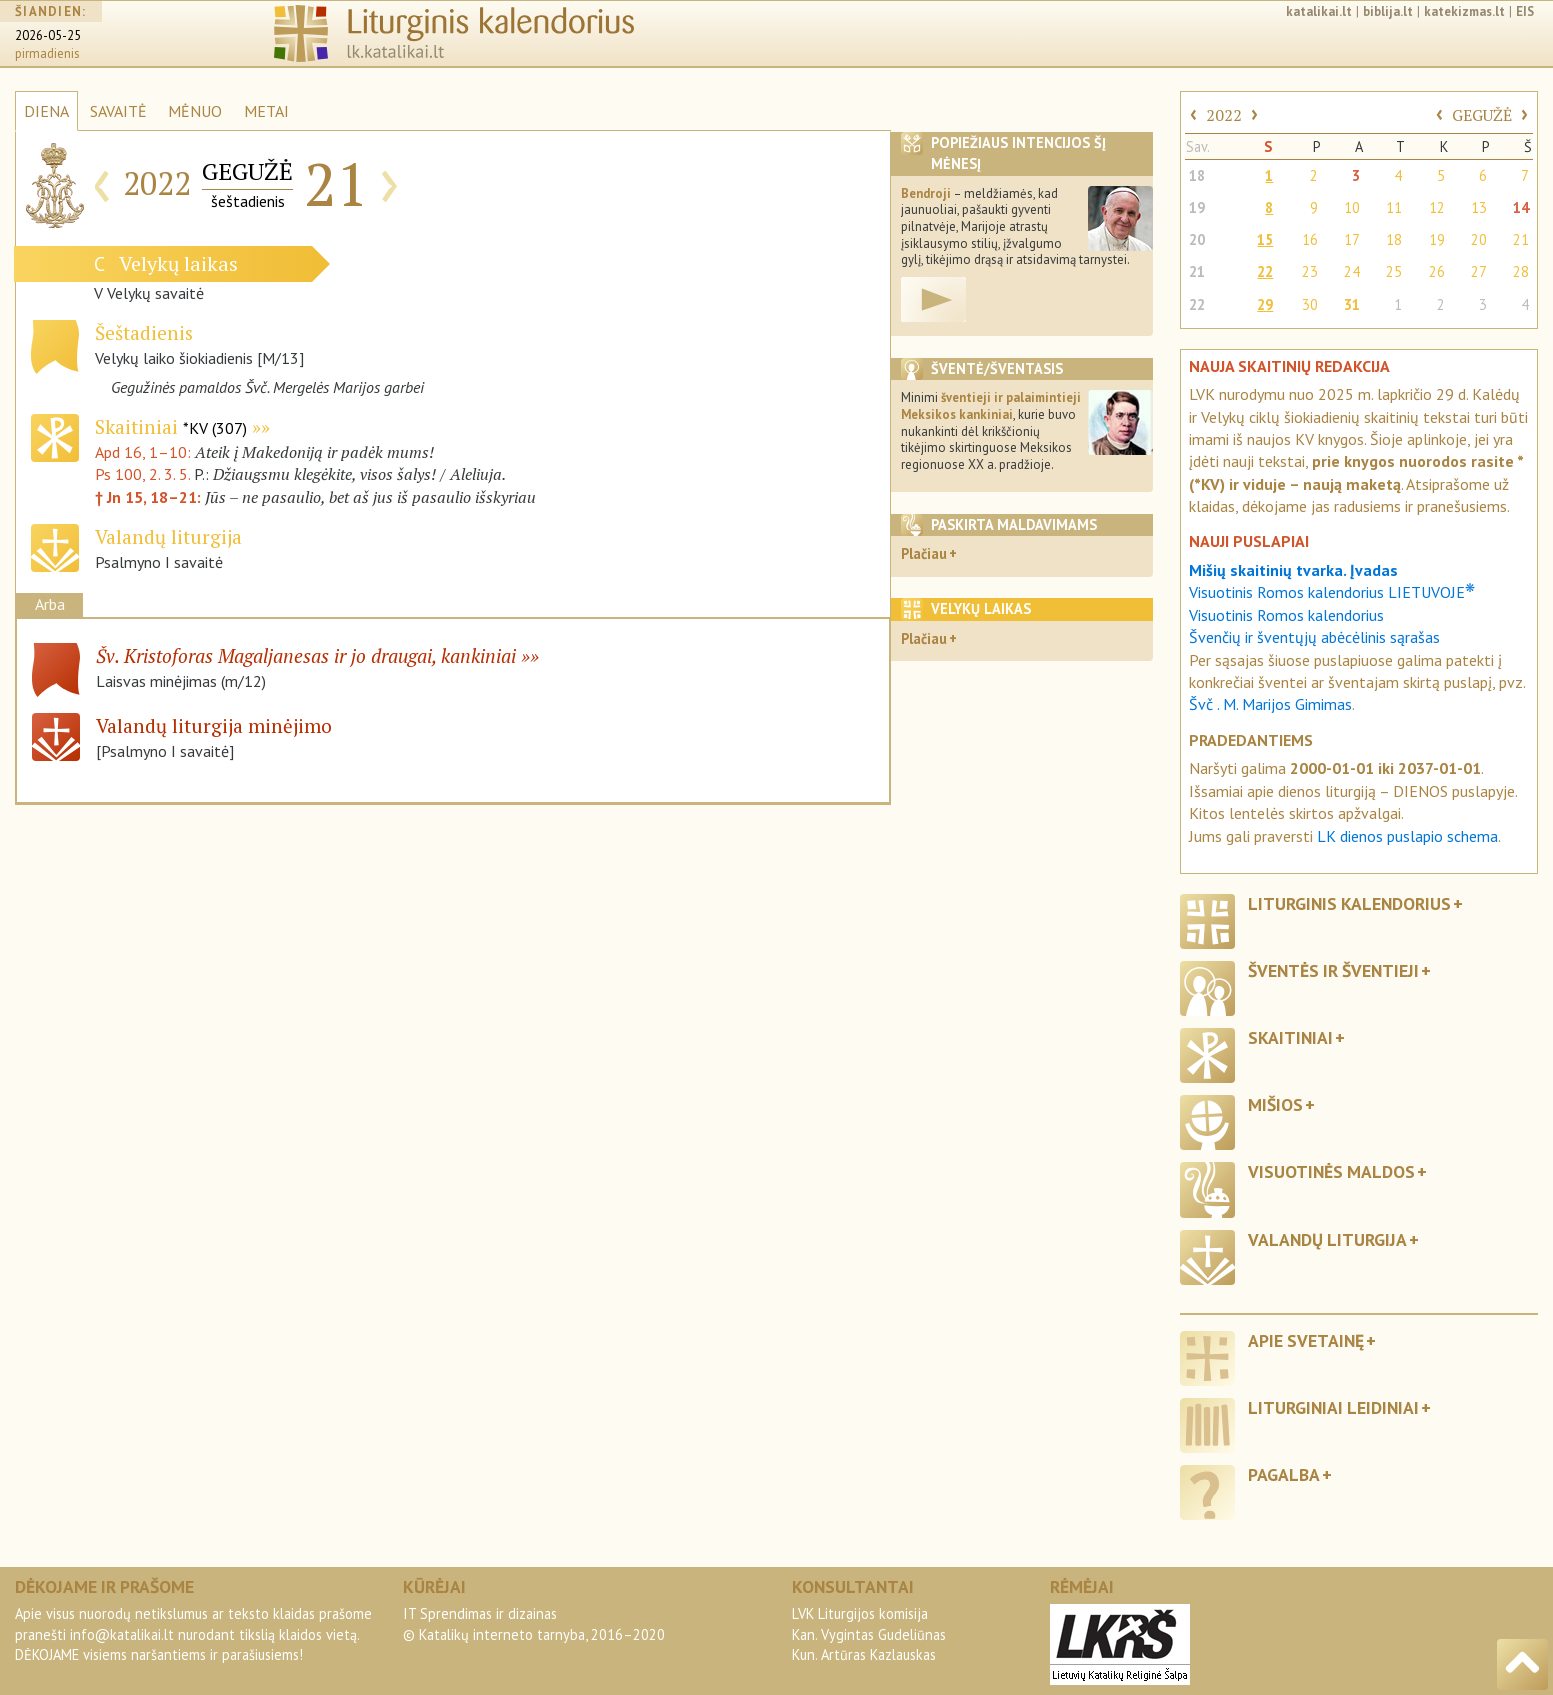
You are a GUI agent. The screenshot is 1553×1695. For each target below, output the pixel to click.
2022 (1224, 115)
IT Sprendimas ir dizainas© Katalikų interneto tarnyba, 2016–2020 (534, 1623)
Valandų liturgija (1327, 1239)
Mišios (1275, 1104)
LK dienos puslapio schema (1407, 836)
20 (1197, 239)
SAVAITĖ (118, 111)
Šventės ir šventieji (1333, 970)
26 (1437, 271)
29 (1265, 304)
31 (1352, 304)
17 (1352, 239)
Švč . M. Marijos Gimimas (1270, 704)
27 (1479, 271)
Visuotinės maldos (1331, 1171)
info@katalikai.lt (122, 1634)
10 (1352, 207)
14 (1521, 207)
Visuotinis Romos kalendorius (1286, 615)
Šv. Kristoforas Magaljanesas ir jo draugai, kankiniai (306, 655)
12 (1437, 207)
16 (1310, 239)
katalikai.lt (1319, 11)
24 (1352, 271)
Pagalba (1284, 1474)
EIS (1525, 11)
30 (1310, 304)
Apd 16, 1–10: (145, 452)
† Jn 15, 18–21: (150, 497)
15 (1265, 239)
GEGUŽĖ (1482, 115)
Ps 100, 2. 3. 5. (142, 474)
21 (1521, 239)
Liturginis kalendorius (1349, 903)
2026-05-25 (48, 35)
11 (1394, 207)
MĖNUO (195, 111)
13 (1479, 207)
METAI (266, 111)
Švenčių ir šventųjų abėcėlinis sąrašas (1314, 637)
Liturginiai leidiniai (1333, 1407)
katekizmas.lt (1464, 11)
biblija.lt (1388, 11)
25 (1394, 271)
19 (1197, 207)
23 (1310, 271)
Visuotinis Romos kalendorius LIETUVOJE (1332, 592)
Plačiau (924, 553)
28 (1521, 271)
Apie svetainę (1306, 1340)
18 (1197, 175)
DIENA (46, 111)
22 (1265, 271)
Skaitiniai (171, 426)
